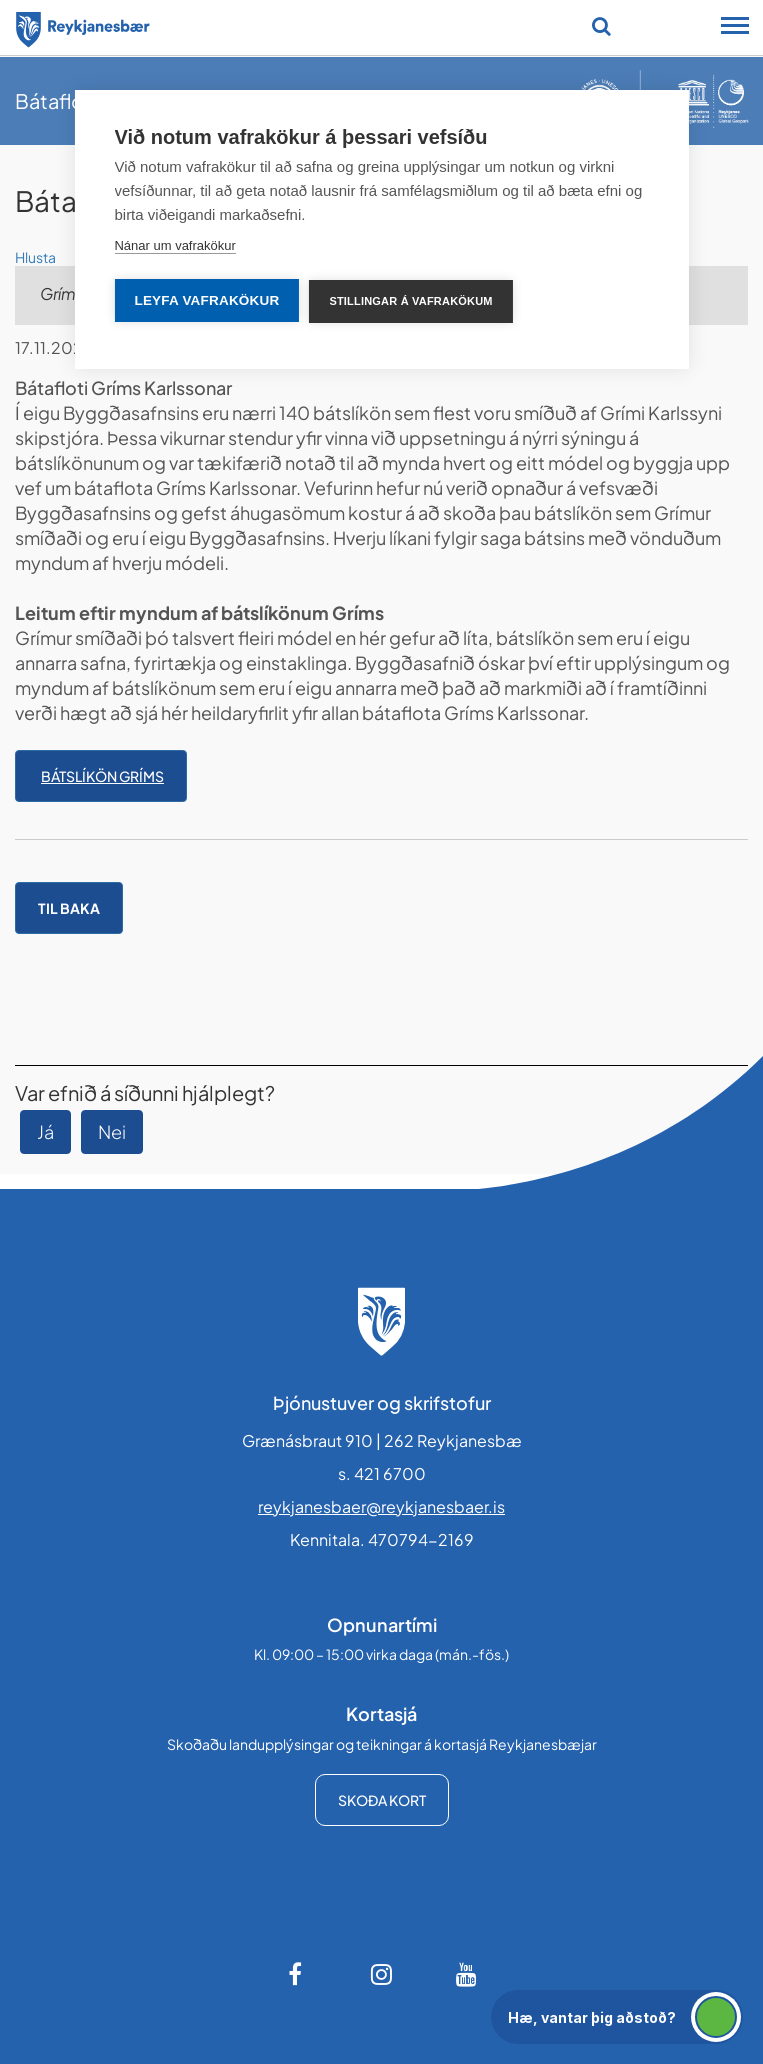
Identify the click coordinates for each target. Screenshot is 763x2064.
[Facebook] (297, 1974)
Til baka (69, 908)
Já (45, 1131)
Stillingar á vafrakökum (410, 301)
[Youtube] (467, 1974)
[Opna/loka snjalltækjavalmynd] (735, 28)
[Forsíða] (83, 26)
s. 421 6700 (382, 1473)
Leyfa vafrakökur (206, 300)
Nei (112, 1131)
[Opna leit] (601, 26)
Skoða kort (382, 1800)
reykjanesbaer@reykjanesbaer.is (381, 1506)
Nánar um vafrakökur (174, 245)
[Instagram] (382, 1974)
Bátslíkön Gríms (102, 776)
